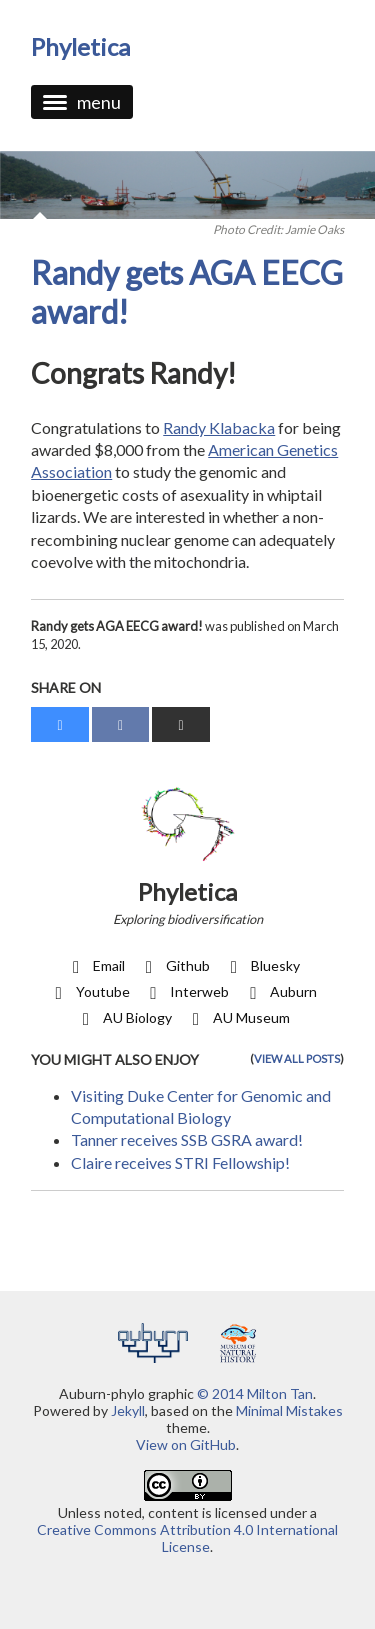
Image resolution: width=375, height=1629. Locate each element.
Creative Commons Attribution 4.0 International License (187, 1538)
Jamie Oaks (314, 229)
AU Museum (237, 1017)
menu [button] (82, 102)
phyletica (80, 46)
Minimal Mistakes (289, 1410)
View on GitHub (186, 1444)
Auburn (279, 991)
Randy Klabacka (219, 427)
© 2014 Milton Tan (255, 1393)
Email (95, 965)
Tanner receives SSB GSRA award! (187, 1139)
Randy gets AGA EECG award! (187, 291)
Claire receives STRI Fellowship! (180, 1162)
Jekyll (128, 1410)
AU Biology (123, 1017)
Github (174, 965)
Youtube (89, 991)
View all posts (297, 1058)
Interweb (186, 991)
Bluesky (261, 965)
